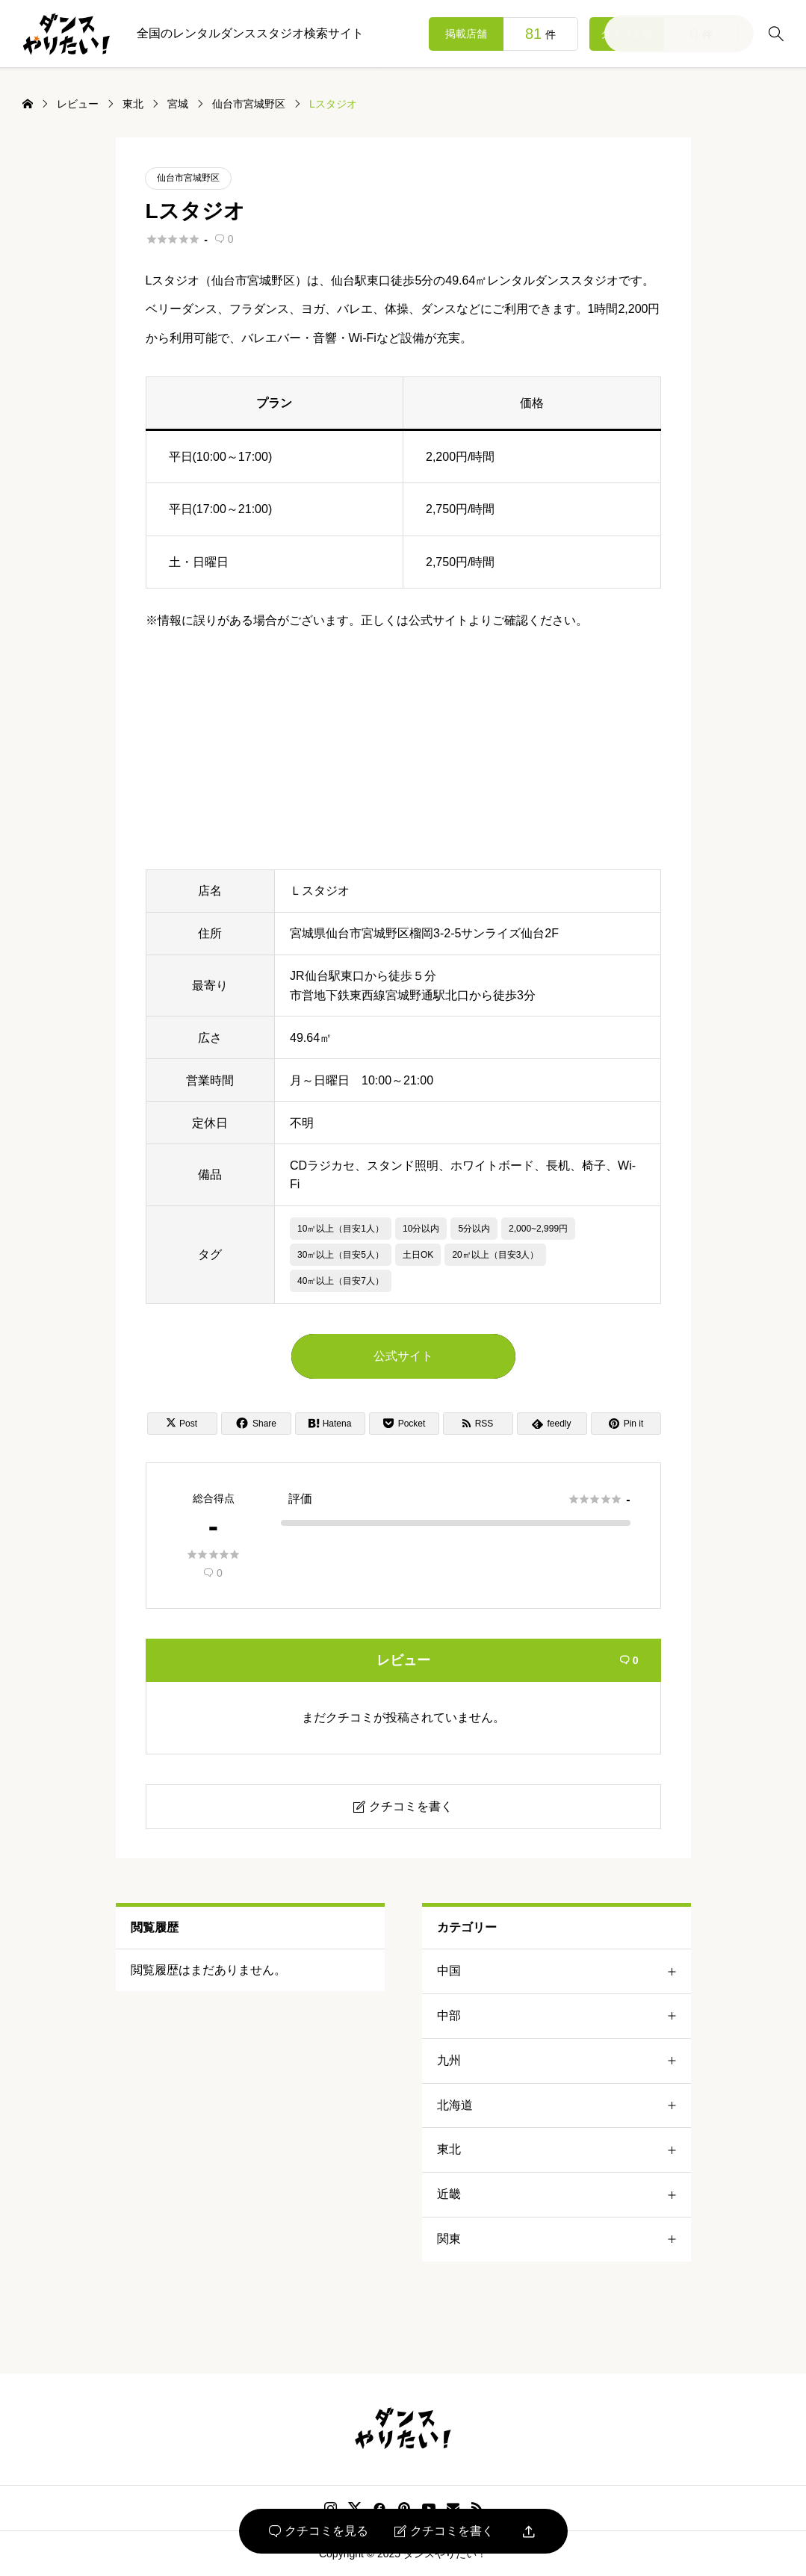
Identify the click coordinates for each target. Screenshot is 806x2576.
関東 (564, 2239)
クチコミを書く (444, 2531)
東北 (564, 2150)
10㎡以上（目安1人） (340, 1228)
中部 (564, 2016)
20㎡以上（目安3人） (495, 1255)
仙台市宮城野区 (188, 178)
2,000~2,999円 (538, 1228)
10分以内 (421, 1228)
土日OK (418, 1255)
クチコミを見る (318, 2531)
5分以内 (474, 1228)
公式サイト (403, 1356)
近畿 (564, 2195)
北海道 (564, 2106)
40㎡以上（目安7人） (340, 1281)
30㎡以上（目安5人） (340, 1255)
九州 (564, 2061)
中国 (564, 1971)
